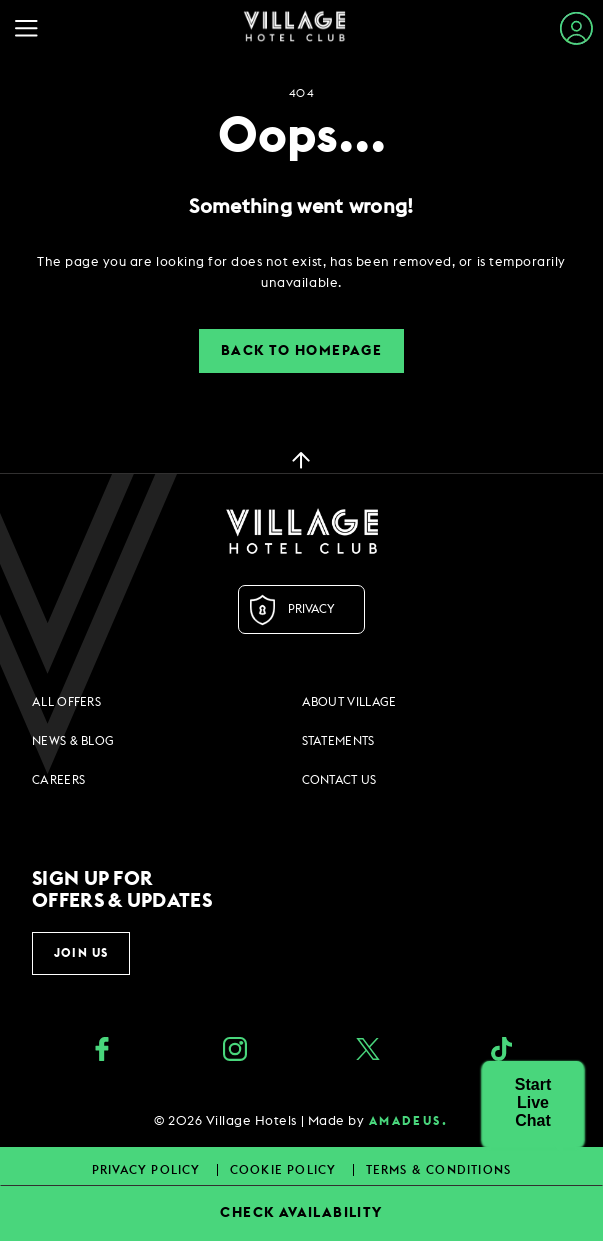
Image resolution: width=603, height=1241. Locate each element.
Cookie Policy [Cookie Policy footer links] (285, 1170)
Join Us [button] (81, 953)
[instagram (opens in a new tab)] (235, 1051)
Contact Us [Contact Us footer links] (339, 780)
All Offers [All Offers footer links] (66, 702)
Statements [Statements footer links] (338, 741)
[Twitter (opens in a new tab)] (368, 1051)
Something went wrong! (301, 207)
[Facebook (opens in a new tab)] (102, 1051)
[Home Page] (294, 28)
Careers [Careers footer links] (58, 780)
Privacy (311, 609)
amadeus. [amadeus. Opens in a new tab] (408, 1121)
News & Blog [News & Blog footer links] (73, 741)
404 (301, 93)
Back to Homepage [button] (301, 351)
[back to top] (301, 459)
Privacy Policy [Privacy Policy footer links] (148, 1170)
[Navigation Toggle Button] (31, 28)
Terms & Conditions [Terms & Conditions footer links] (439, 1170)
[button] (533, 1103)
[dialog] (301, 273)
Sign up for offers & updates (122, 890)
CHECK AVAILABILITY (301, 1213)
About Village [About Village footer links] (349, 702)
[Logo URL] (301, 531)
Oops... (302, 137)
